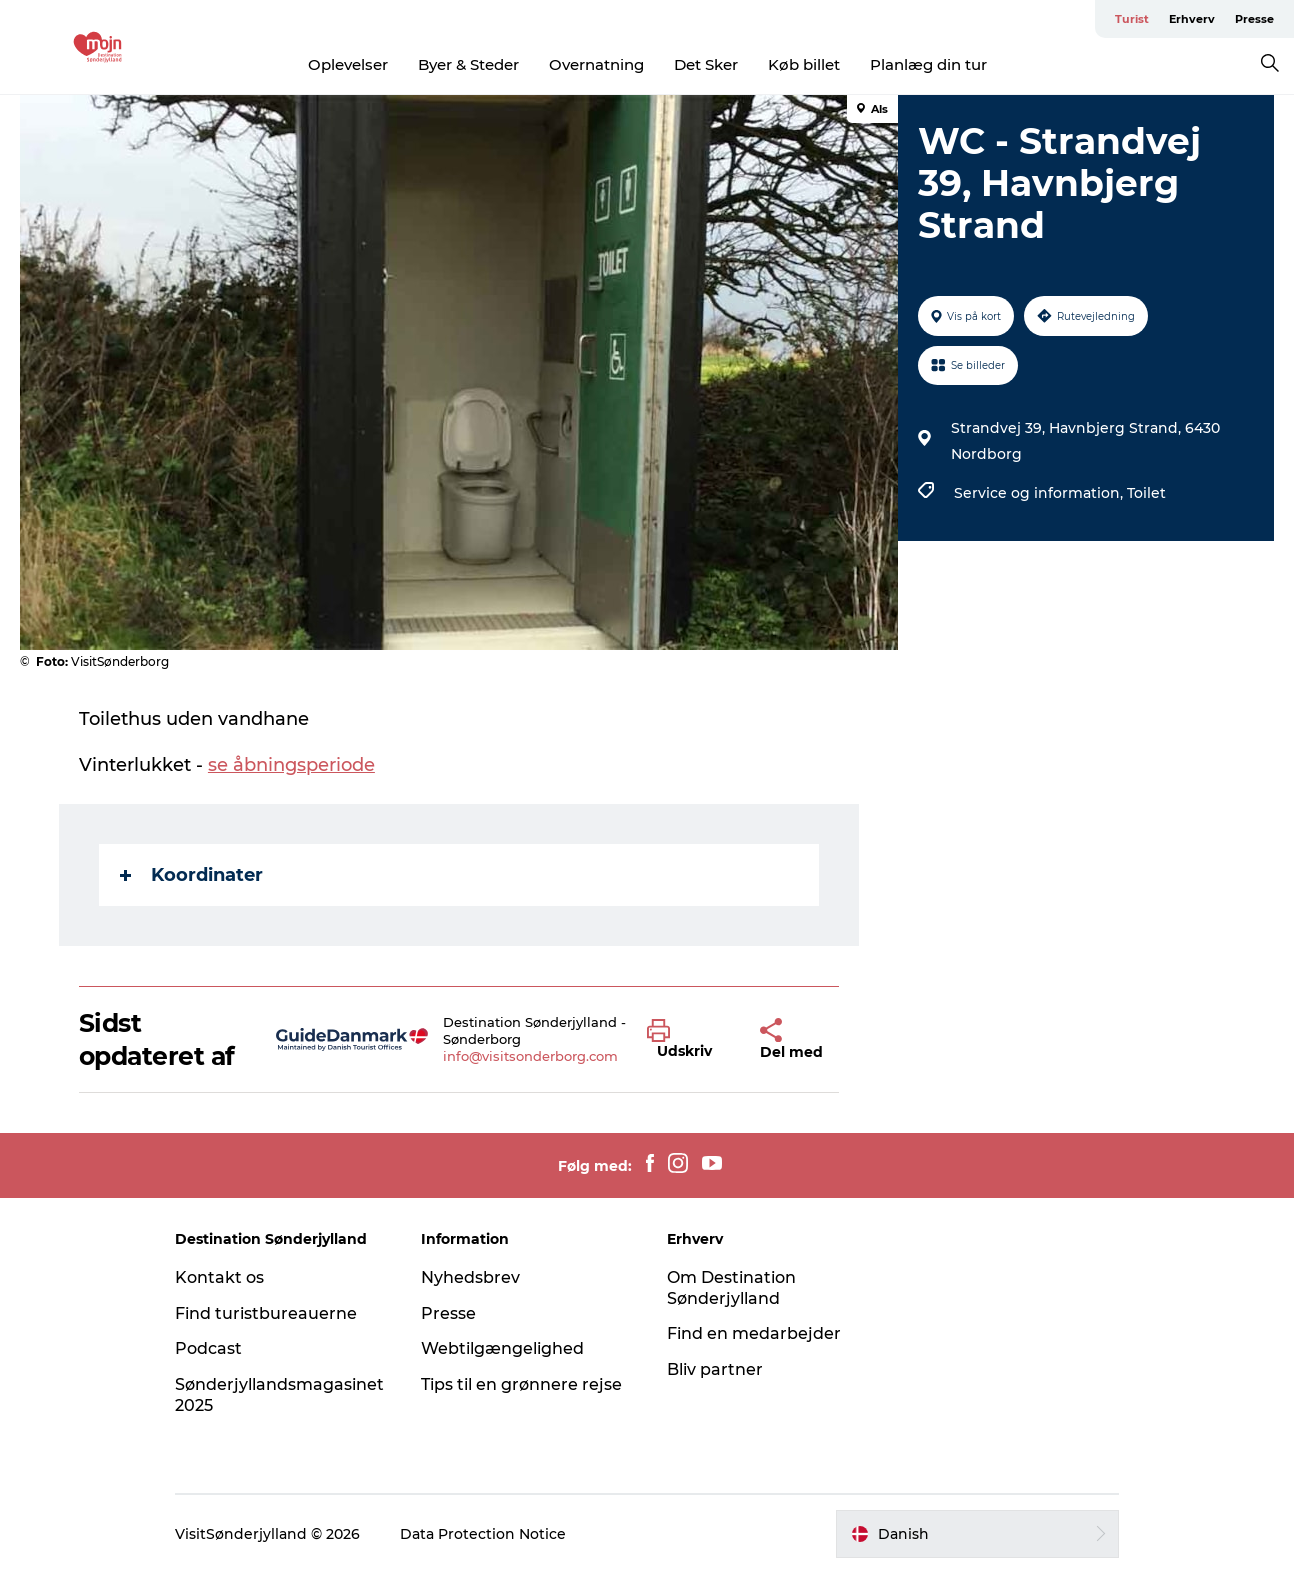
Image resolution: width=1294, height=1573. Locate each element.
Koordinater (191, 875)
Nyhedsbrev (470, 1277)
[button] (688, 1040)
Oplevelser (348, 64)
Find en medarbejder (754, 1333)
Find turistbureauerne (266, 1313)
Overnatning (596, 64)
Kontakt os (219, 1277)
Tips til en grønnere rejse (521, 1384)
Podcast (208, 1348)
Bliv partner (715, 1369)
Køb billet (804, 64)
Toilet (1146, 493)
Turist (1132, 19)
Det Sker (706, 64)
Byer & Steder (468, 64)
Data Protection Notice (483, 1534)
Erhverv (1192, 19)
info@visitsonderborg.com (530, 1056)
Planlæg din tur (928, 64)
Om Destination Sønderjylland (731, 1288)
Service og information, (1040, 493)
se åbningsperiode (291, 765)
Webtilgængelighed (502, 1348)
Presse (1254, 19)
